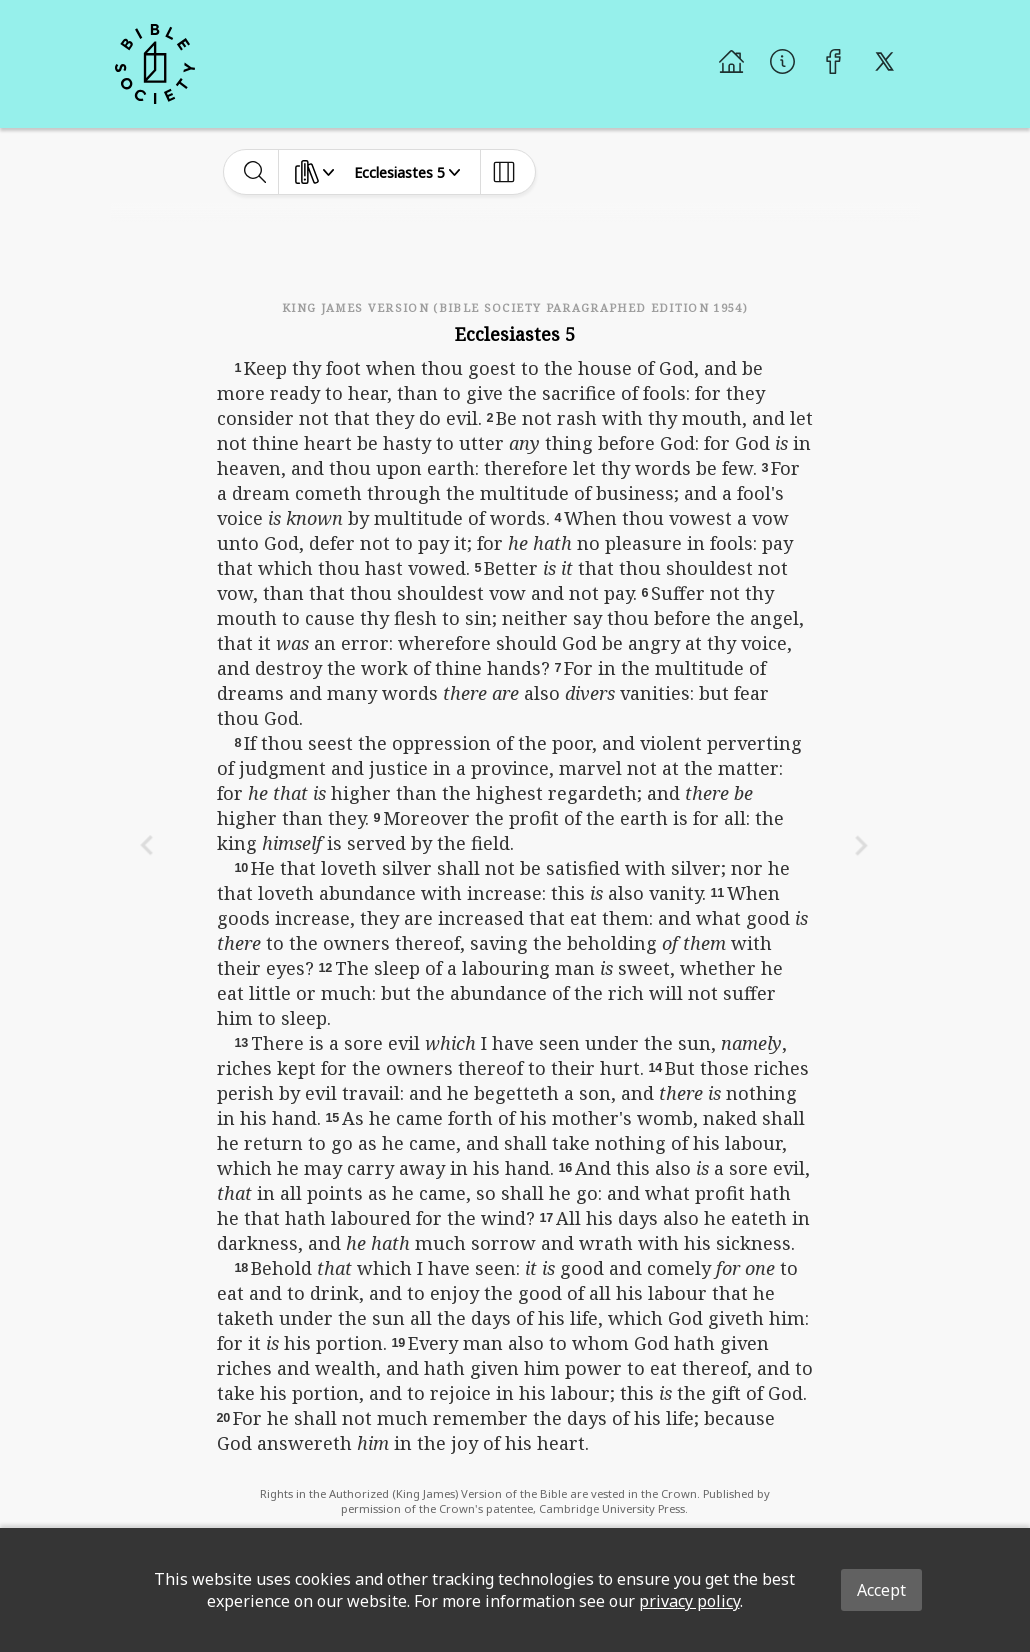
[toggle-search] (255, 172)
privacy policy (689, 1601)
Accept (881, 1590)
